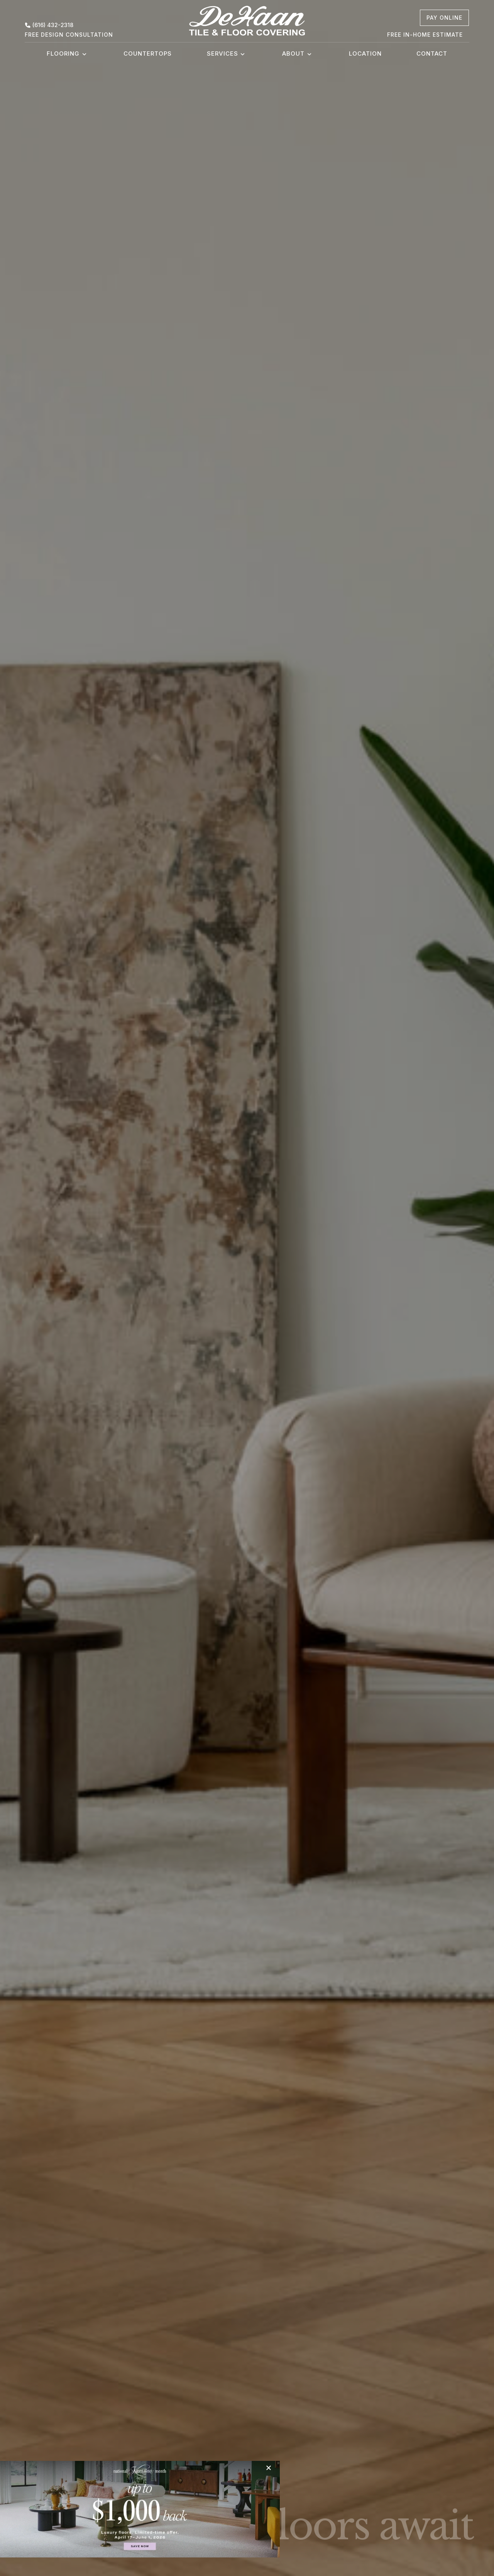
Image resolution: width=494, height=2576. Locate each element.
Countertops (148, 53)
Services (222, 53)
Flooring (63, 53)
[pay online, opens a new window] (444, 18)
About (293, 53)
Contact (431, 53)
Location (365, 53)
